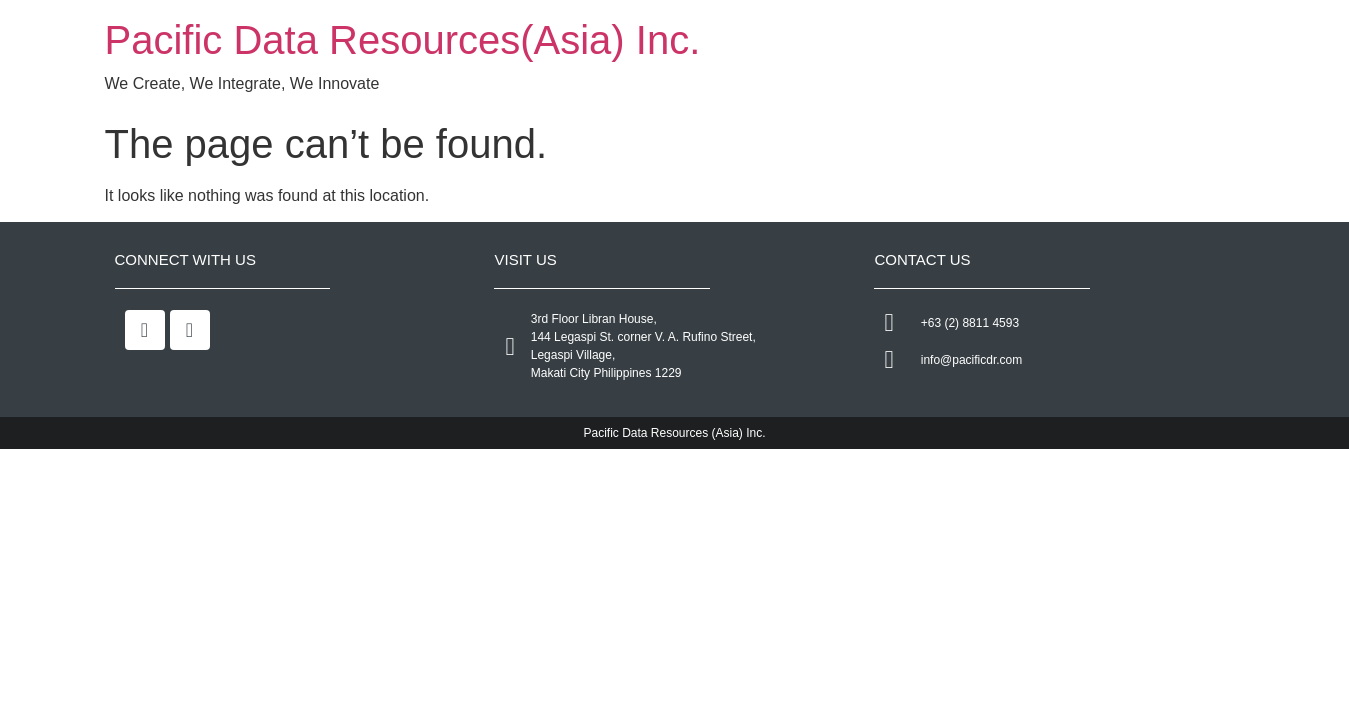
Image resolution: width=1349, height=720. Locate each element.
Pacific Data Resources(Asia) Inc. (403, 40)
